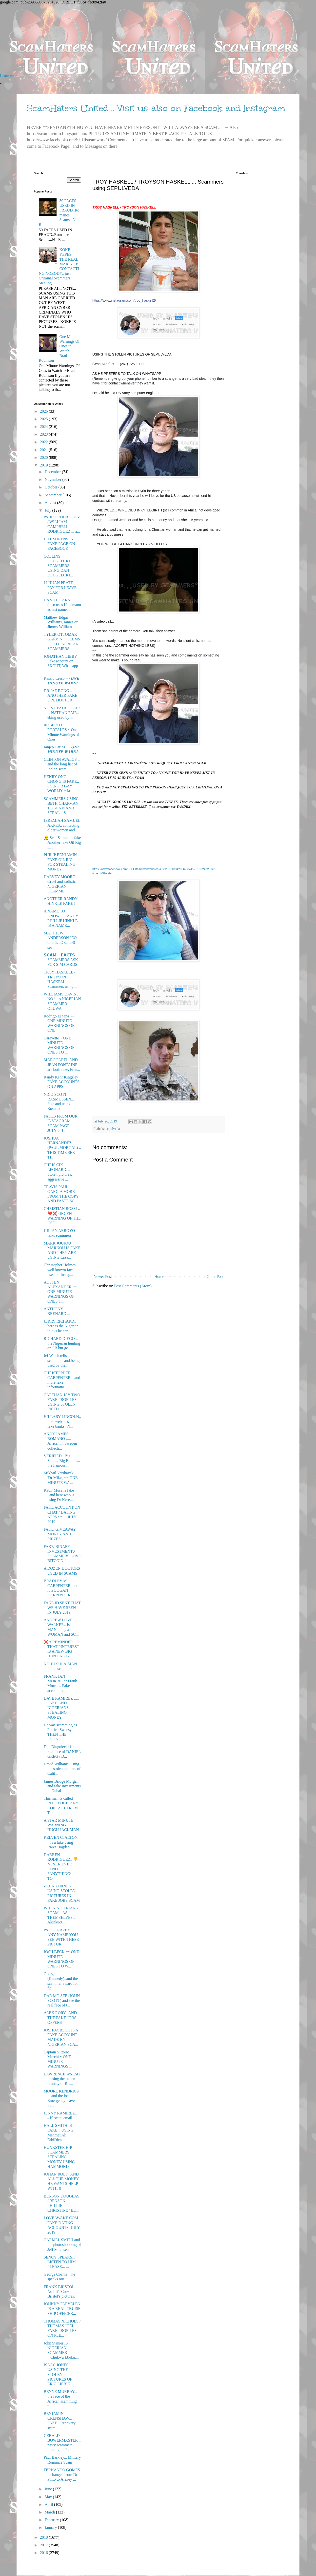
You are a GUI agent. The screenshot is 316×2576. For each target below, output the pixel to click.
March (50, 2512)
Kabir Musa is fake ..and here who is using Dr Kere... (59, 1495)
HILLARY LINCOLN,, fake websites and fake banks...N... (62, 1421)
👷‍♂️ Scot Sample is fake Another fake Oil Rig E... (62, 842)
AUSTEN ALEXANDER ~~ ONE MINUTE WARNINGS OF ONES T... (60, 1291)
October (52, 487)
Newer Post (103, 1276)
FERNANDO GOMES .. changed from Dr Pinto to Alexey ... (62, 2474)
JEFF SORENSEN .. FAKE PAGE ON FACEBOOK (60, 543)
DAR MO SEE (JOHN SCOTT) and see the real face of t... (62, 2000)
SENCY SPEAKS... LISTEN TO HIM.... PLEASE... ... (62, 2262)
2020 (44, 457)
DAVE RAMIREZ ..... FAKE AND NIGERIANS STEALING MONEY (61, 1707)
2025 (44, 419)
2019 (44, 465)
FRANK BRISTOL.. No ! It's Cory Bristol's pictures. (60, 2291)
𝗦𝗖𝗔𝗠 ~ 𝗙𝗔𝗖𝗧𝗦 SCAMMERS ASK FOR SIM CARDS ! (61, 960)
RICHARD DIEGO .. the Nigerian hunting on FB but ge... (62, 1343)
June (49, 2489)
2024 (44, 426)
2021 (44, 450)
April (49, 2504)
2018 (44, 2537)
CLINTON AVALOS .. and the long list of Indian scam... (62, 764)
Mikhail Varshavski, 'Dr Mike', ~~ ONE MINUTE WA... (61, 1477)
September (53, 495)
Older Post (215, 1276)
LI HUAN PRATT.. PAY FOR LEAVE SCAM (60, 587)
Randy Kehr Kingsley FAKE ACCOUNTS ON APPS (61, 1082)
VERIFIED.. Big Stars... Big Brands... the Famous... (62, 1460)
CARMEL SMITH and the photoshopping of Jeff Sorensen (62, 2244)
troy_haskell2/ (124, 300)
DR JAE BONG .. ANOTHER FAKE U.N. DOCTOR (60, 695)
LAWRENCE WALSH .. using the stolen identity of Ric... (62, 2079)
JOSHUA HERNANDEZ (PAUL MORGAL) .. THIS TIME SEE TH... (62, 1147)
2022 (44, 442)
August (51, 503)
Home (159, 1276)
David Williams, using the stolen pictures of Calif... (62, 1768)
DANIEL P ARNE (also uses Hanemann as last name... (62, 605)
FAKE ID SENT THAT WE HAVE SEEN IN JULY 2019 (62, 1607)
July (48, 510)
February (52, 2520)
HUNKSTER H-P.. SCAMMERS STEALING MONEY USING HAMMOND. (59, 2157)
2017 (44, 2545)
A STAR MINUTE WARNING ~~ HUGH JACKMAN (61, 1825)
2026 (44, 411)
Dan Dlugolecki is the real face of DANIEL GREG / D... (62, 1751)
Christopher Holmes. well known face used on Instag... (60, 1269)
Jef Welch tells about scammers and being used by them (62, 1360)
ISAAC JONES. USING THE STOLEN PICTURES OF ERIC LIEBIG (58, 2374)
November (53, 479)
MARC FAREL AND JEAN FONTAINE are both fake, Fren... (62, 1064)
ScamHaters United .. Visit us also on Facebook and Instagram (155, 108)
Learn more (9, 76)
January (51, 2527)
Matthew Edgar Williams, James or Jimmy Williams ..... (61, 622)
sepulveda (113, 1129)
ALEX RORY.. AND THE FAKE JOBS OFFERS (60, 2017)
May (49, 2497)
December (53, 472)
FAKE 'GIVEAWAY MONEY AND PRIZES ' (60, 1534)
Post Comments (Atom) (133, 1286)
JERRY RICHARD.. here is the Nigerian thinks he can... (61, 1326)
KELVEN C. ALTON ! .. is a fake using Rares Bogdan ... (62, 1842)
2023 (44, 434)
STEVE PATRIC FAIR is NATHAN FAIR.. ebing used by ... (62, 712)
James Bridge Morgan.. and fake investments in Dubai (62, 1786)
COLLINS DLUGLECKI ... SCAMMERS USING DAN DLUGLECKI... (59, 565)
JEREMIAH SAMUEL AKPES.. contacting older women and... (62, 825)
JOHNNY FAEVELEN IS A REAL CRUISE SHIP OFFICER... (62, 2308)
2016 (44, 2553)
